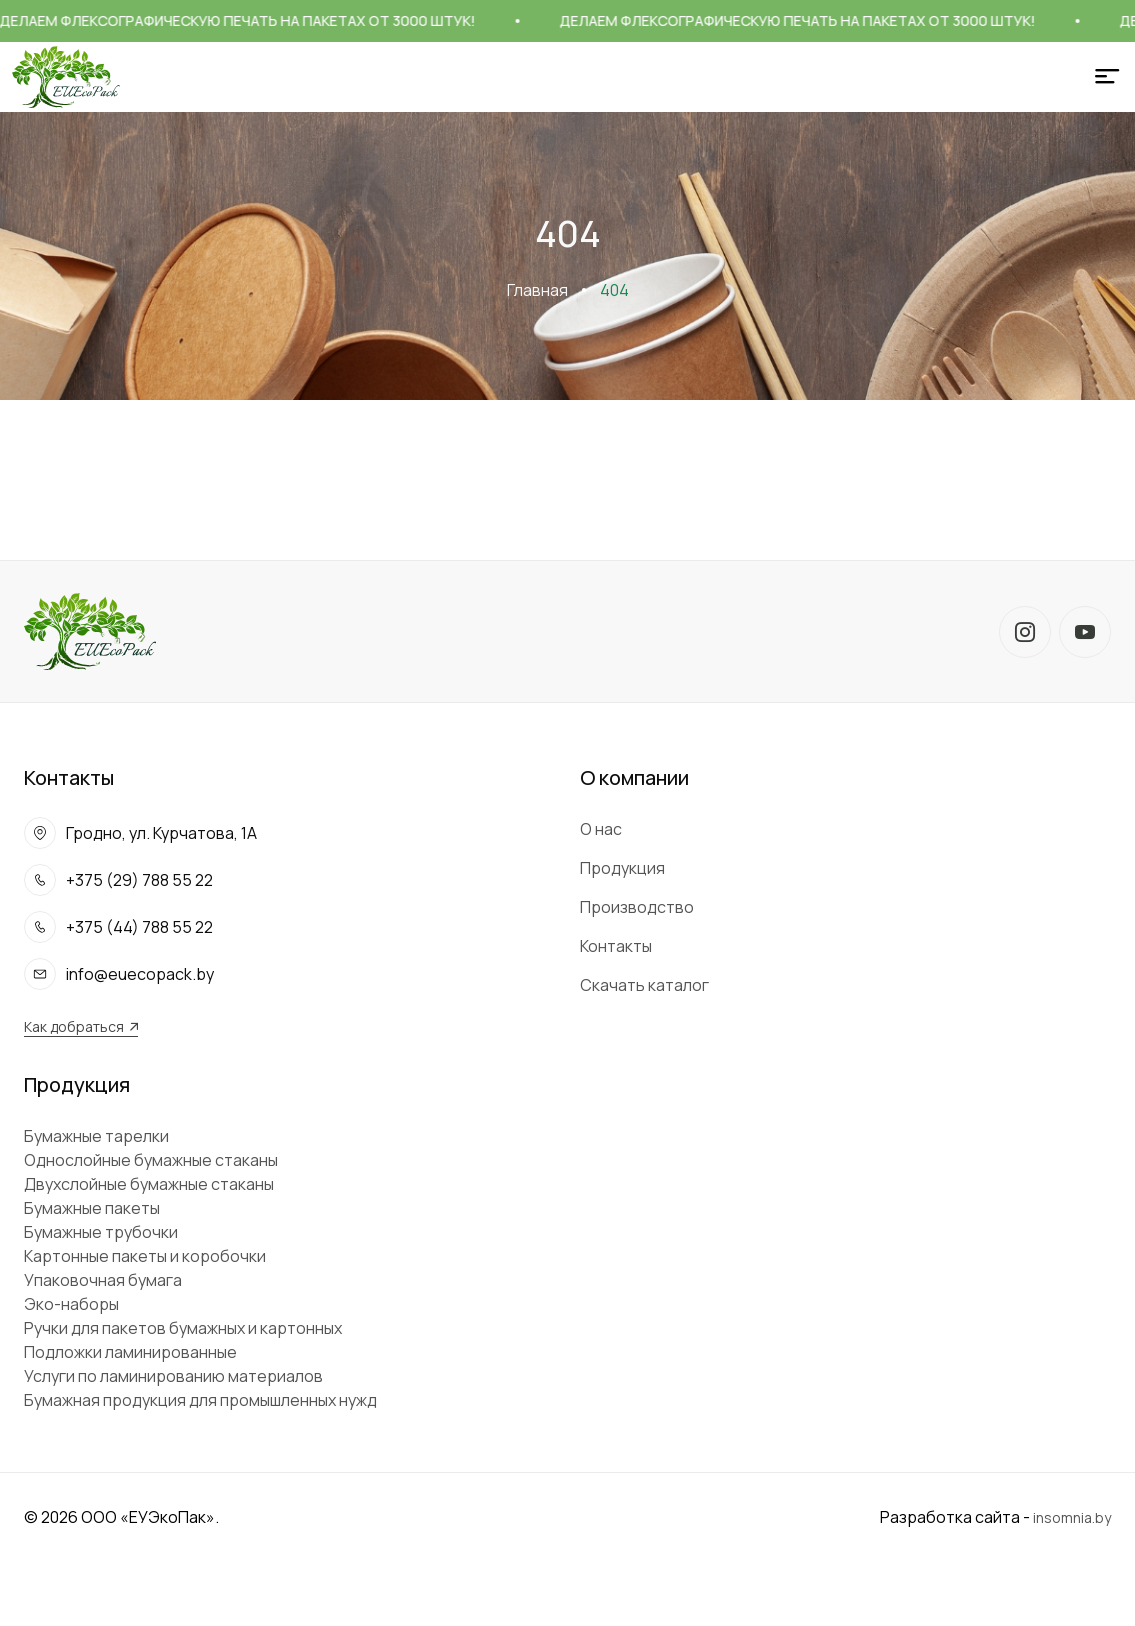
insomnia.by (1072, 1517)
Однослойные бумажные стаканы (151, 1160)
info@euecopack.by (140, 974)
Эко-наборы (71, 1304)
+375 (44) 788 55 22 (139, 927)
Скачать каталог (644, 985)
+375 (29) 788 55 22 (139, 880)
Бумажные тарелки (96, 1136)
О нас (601, 829)
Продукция (622, 868)
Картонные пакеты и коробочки (145, 1256)
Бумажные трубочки (101, 1232)
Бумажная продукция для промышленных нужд (200, 1400)
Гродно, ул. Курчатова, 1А (161, 833)
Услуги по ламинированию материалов (173, 1376)
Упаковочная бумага (103, 1280)
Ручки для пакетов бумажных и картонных (183, 1328)
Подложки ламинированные (130, 1352)
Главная (537, 290)
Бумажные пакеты (92, 1208)
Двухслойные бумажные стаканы (149, 1184)
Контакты (616, 946)
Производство (637, 907)
